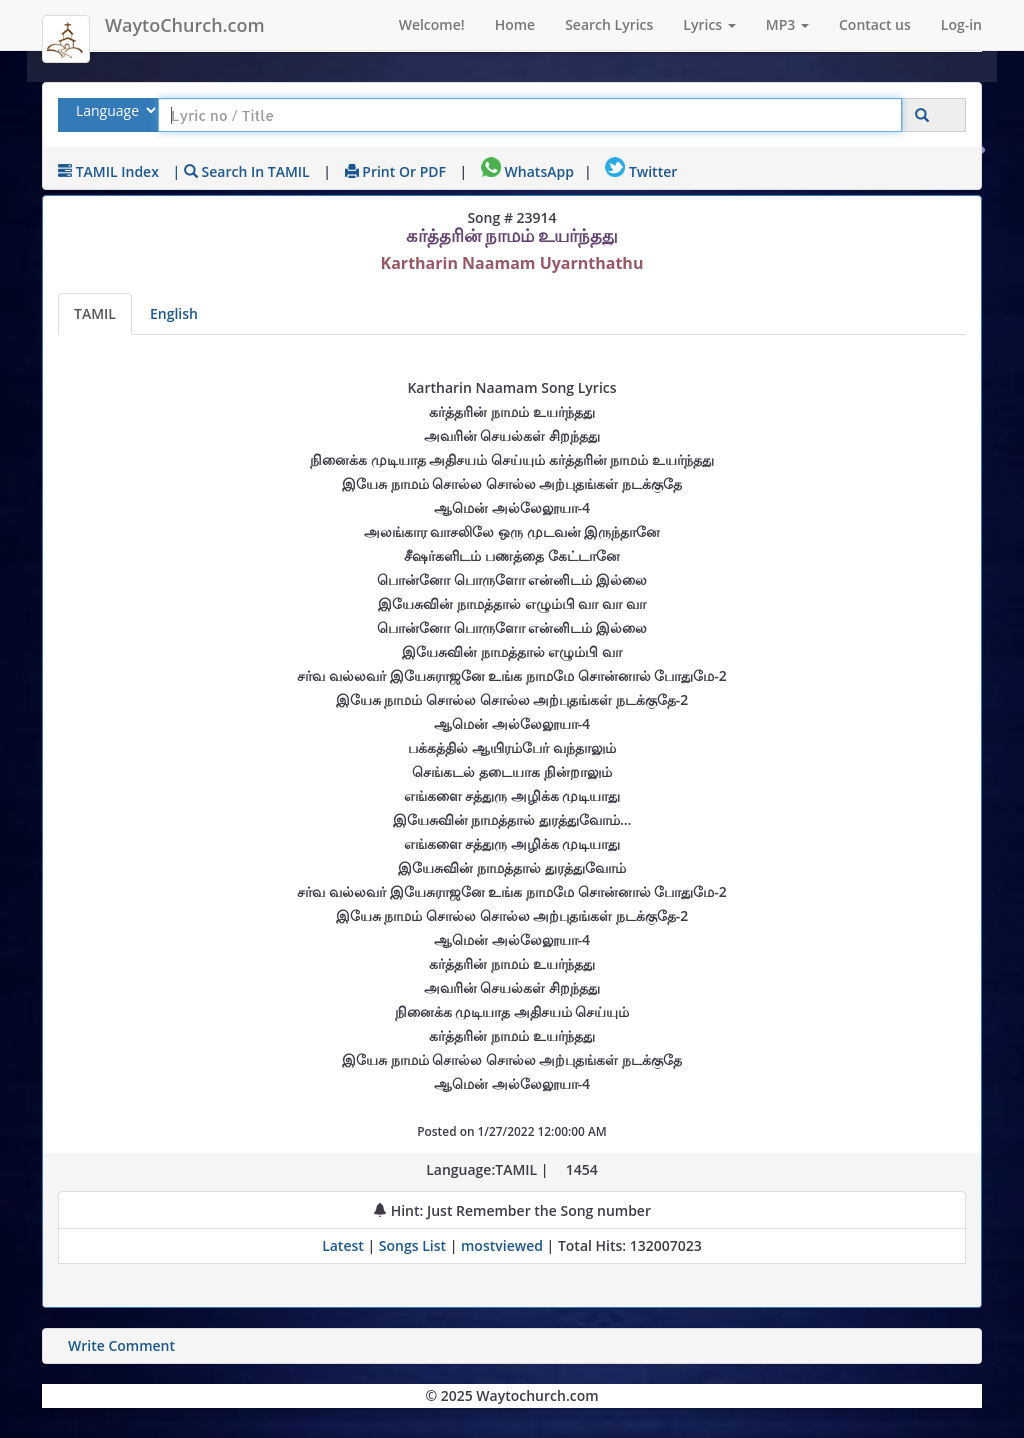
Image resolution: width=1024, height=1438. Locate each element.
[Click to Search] (922, 115)
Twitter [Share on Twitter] (641, 171)
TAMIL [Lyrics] (95, 313)
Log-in (961, 24)
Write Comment (121, 1345)
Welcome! (432, 24)
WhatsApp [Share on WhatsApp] (527, 171)
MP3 (787, 24)
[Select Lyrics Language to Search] (113, 110)
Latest (344, 1245)
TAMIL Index (108, 171)
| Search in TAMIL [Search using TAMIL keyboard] (241, 171)
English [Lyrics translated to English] (174, 313)
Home (515, 24)
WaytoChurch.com (185, 25)
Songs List (412, 1245)
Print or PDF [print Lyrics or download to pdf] (395, 171)
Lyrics (709, 24)
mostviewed (502, 1245)
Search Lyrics (609, 24)
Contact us (875, 24)
